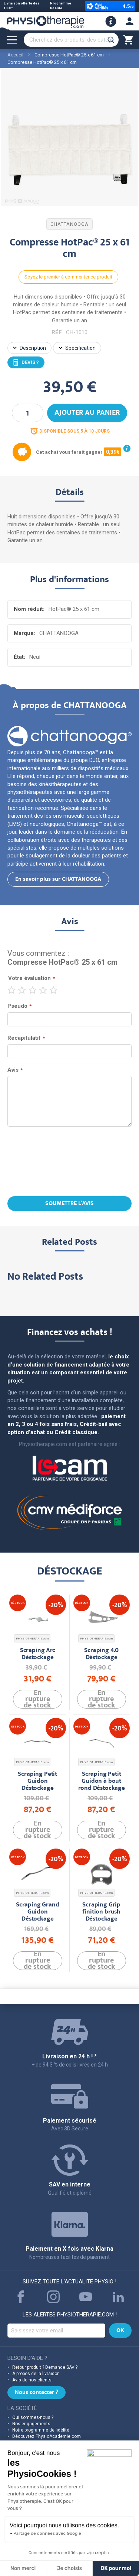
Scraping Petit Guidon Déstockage (37, 1781)
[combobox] (71, 40)
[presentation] (69, 1162)
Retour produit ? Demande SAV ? (44, 2367)
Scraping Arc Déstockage (37, 1654)
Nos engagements (31, 2423)
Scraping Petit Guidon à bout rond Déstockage (101, 1781)
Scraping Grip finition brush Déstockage (101, 1912)
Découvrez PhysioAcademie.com (46, 2436)
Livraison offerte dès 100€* (22, 5)
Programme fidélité (60, 5)
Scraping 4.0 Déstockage (101, 1654)
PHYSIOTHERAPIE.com (32, 1638)
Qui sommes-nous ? (32, 2417)
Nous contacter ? (36, 2392)
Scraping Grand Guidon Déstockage (37, 1912)
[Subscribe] (120, 2330)
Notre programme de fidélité (40, 2430)
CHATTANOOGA (69, 224)
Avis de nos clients (32, 2380)
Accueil (15, 55)
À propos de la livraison (36, 2373)
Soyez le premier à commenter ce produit (68, 277)
